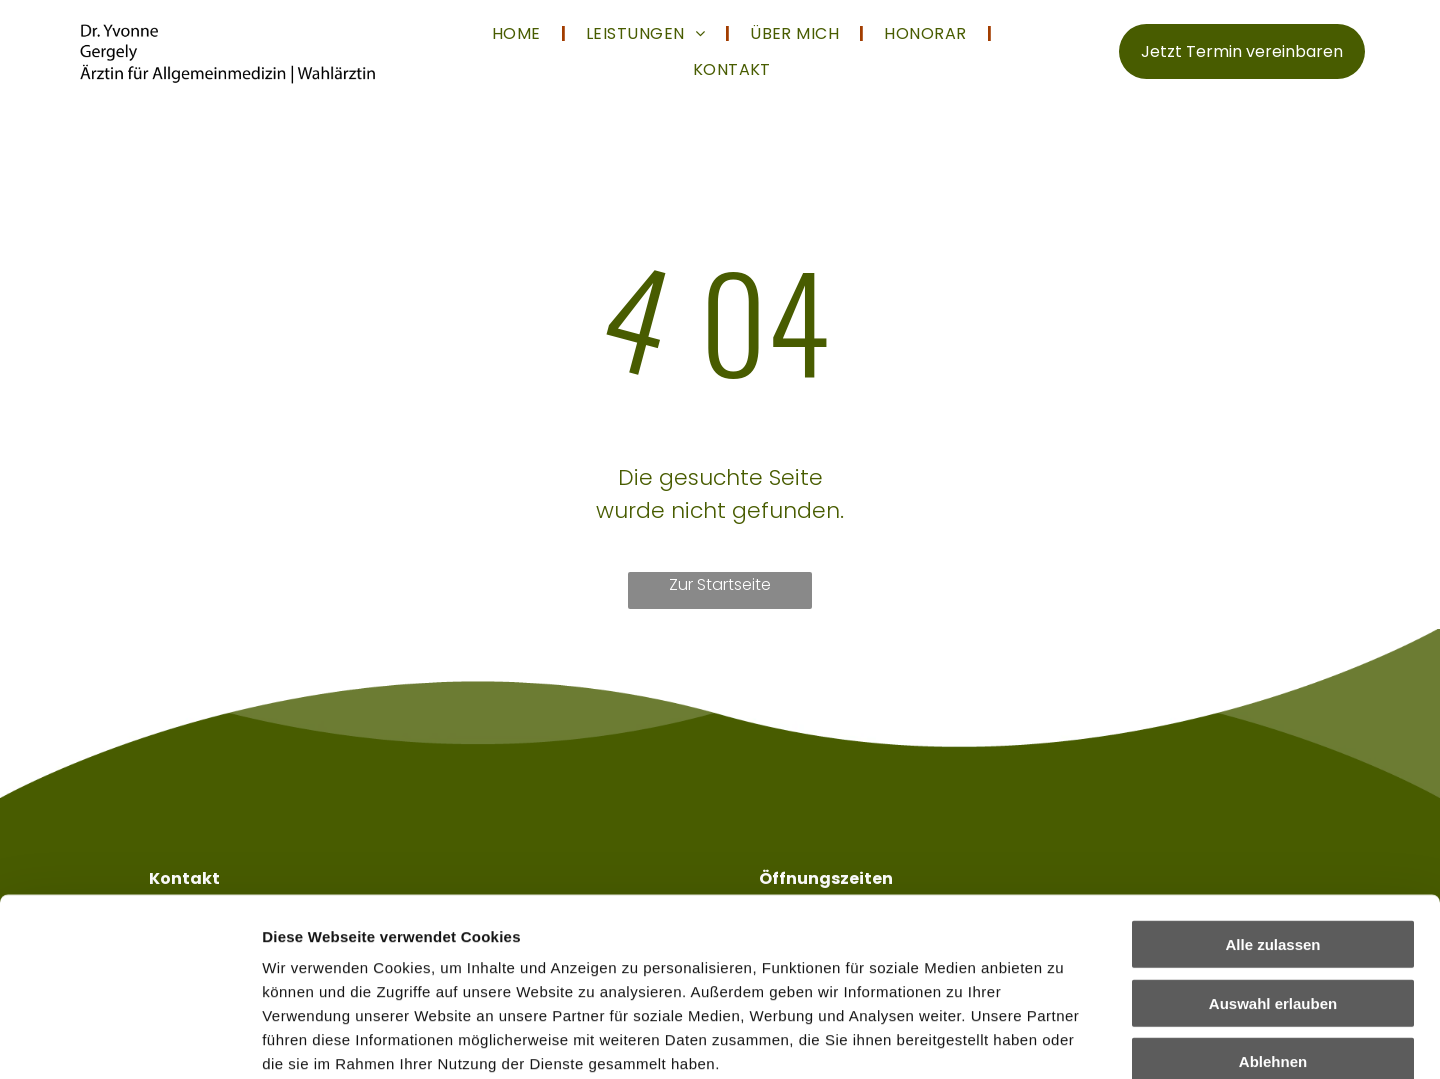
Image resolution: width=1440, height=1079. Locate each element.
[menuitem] (519, 33)
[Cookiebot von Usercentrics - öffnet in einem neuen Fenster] (129, 1040)
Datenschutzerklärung (346, 959)
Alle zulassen (1272, 792)
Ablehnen (1273, 909)
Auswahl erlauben (1273, 850)
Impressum (490, 959)
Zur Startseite (720, 584)
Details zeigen (1063, 1039)
